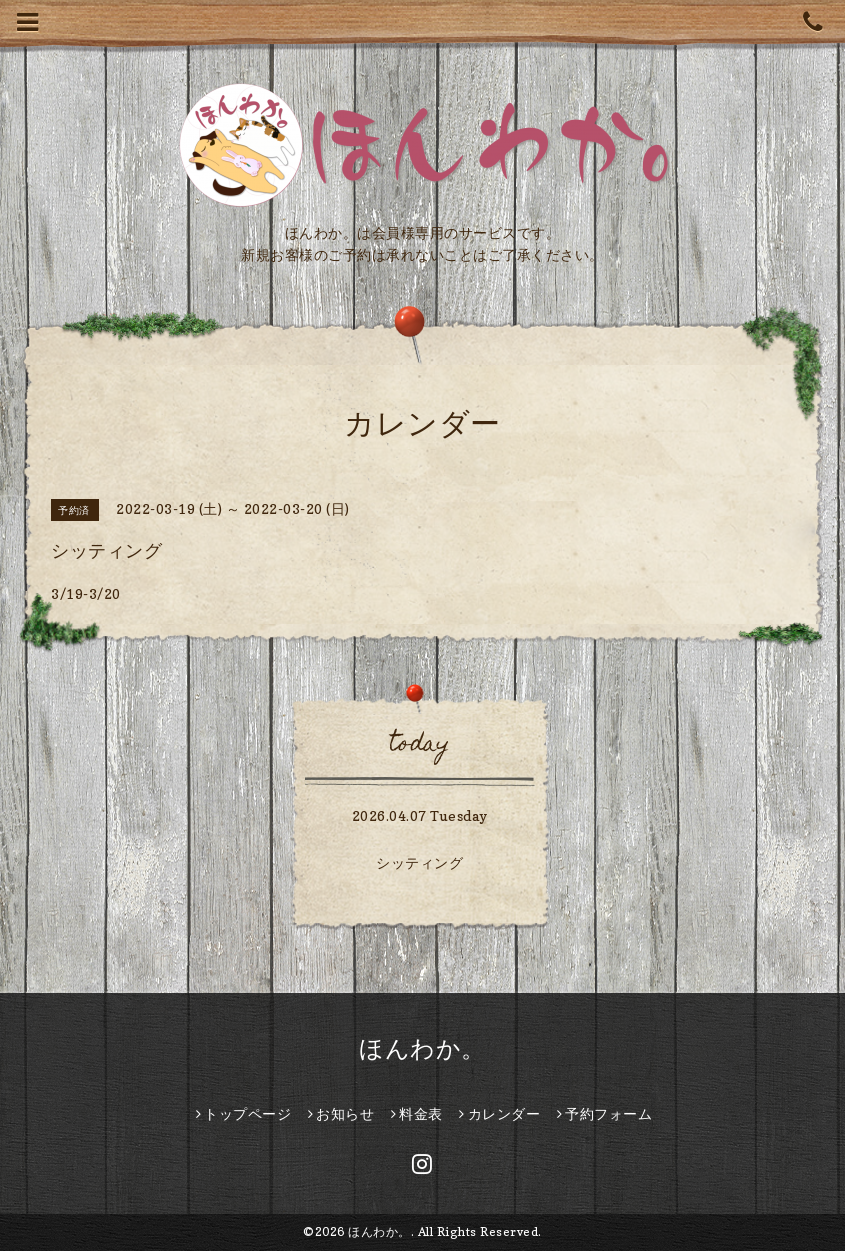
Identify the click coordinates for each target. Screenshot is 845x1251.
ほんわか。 (422, 1048)
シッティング (419, 862)
